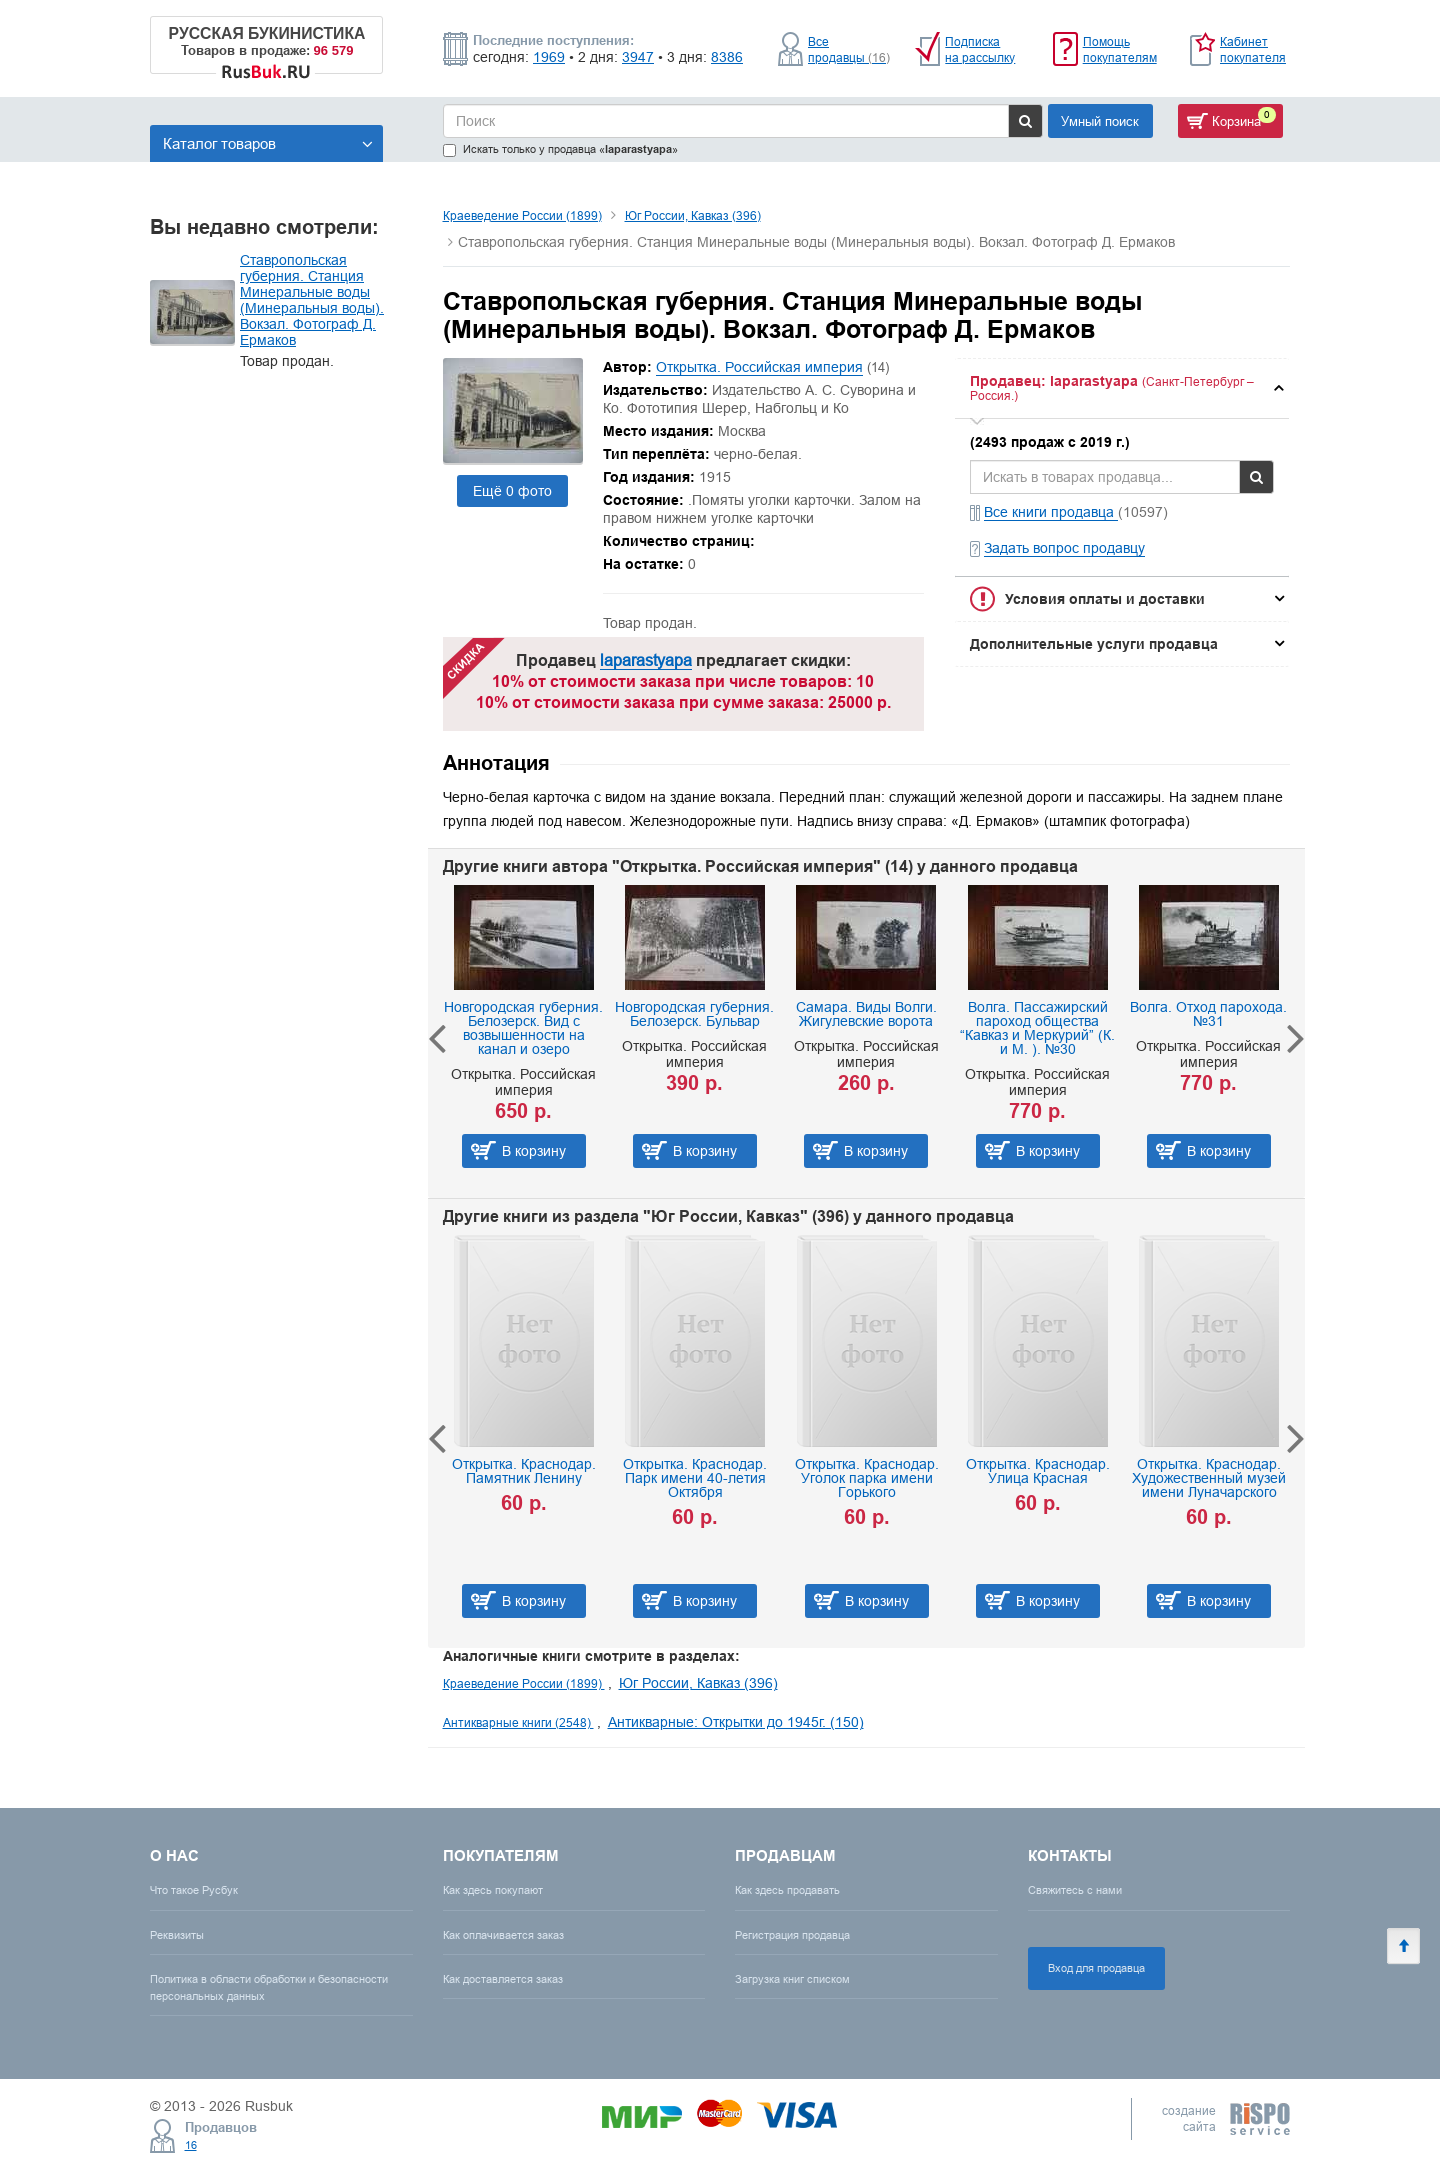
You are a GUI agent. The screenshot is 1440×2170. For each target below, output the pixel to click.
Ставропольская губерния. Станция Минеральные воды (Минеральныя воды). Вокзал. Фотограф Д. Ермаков (312, 300)
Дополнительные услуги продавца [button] (1094, 644)
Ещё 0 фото (512, 491)
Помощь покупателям (1120, 49)
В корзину (534, 1151)
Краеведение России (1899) (522, 215)
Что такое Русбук (194, 1890)
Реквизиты (177, 1935)
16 (191, 2145)
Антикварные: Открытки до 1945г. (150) (736, 1722)
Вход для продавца (1096, 1968)
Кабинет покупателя (1253, 49)
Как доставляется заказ (503, 1979)
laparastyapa (646, 660)
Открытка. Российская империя (759, 367)
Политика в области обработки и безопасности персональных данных (269, 1987)
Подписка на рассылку (980, 49)
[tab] (1122, 388)
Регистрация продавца (792, 1935)
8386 (727, 57)
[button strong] (1122, 388)
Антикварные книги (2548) (518, 1722)
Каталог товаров (268, 143)
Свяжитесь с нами (1075, 1890)
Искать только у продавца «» (560, 149)
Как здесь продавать (787, 1890)
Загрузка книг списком (792, 1979)
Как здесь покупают (493, 1890)
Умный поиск (1100, 121)
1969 (549, 57)
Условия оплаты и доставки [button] (1105, 599)
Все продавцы (849, 49)
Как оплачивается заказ (503, 1935)
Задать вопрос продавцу (1064, 548)
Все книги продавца (1051, 512)
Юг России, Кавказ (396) (693, 215)
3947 (638, 57)
